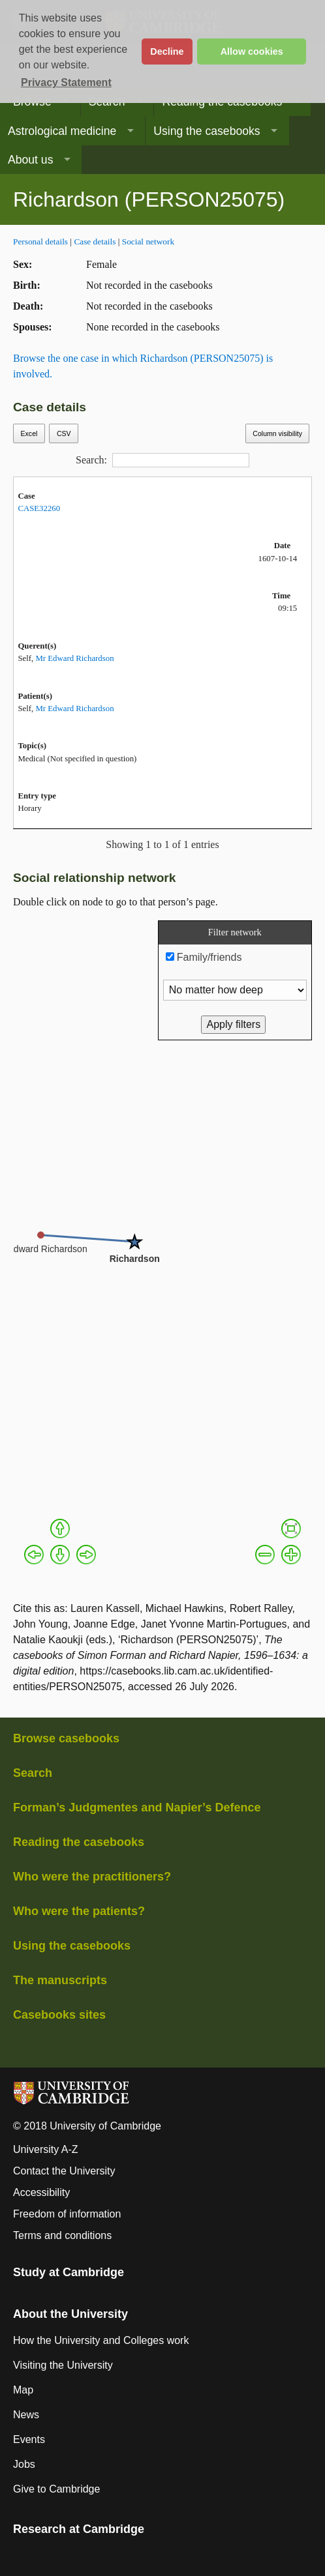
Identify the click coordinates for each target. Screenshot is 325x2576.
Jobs (24, 2464)
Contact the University (64, 2170)
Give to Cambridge (56, 2489)
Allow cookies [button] (252, 51)
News (26, 2414)
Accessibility (41, 2192)
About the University (70, 2313)
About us (30, 159)
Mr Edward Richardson (74, 658)
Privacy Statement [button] (66, 82)
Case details (95, 241)
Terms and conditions (62, 2235)
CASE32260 (39, 508)
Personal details (40, 241)
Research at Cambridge (78, 2529)
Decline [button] (166, 51)
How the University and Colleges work (101, 2340)
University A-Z (45, 2149)
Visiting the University (63, 2365)
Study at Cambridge (68, 2272)
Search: (162, 460)
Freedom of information (67, 2213)
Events (29, 2439)
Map (23, 2389)
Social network (148, 241)
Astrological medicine (62, 131)
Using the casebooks (206, 131)
